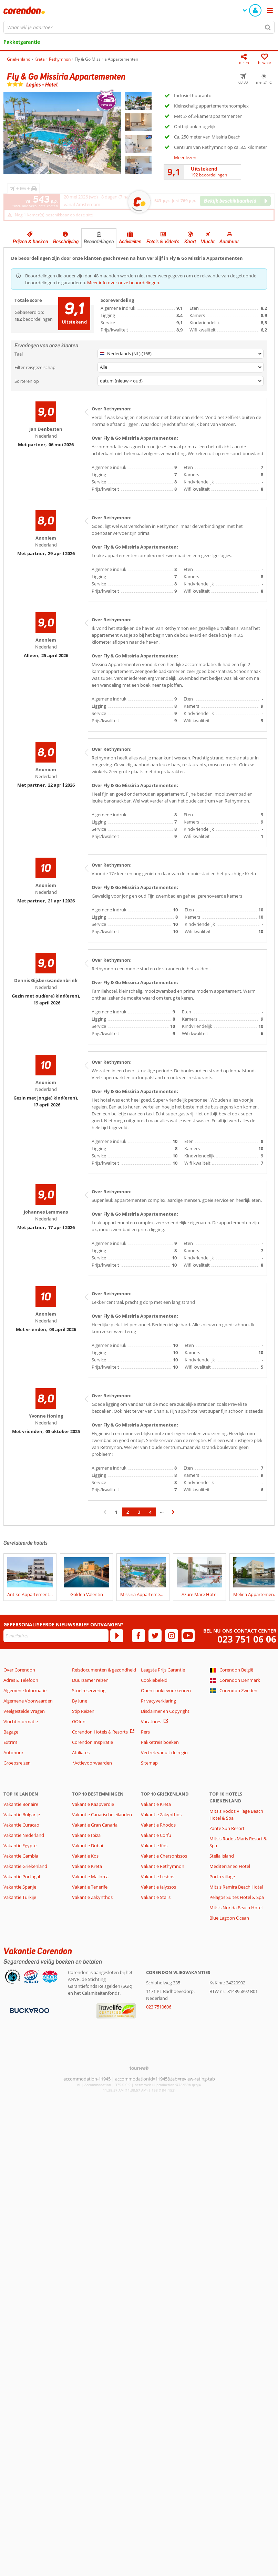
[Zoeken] (268, 27)
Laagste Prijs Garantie (163, 1670)
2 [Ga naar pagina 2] (127, 1512)
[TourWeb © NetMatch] (139, 2068)
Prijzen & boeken (30, 241)
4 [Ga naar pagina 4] (150, 1512)
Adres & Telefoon (20, 1680)
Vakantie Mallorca (90, 1876)
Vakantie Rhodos (158, 1825)
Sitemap (149, 1763)
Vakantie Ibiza (86, 1835)
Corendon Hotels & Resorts (100, 1732)
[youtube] (188, 1635)
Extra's (10, 1742)
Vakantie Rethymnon (162, 1866)
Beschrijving (66, 241)
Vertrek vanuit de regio (164, 1752)
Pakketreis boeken (160, 1742)
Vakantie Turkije (19, 1897)
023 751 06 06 (246, 1639)
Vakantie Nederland (23, 1835)
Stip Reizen (83, 1711)
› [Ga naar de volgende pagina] (173, 1515)
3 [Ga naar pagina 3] (139, 1512)
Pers (145, 1732)
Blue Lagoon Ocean (229, 1918)
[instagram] (171, 1635)
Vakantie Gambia (20, 1856)
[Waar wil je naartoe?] (139, 27)
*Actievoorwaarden (92, 1763)
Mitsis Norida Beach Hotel (235, 1907)
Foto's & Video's (162, 241)
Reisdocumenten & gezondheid (104, 1670)
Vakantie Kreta (87, 1866)
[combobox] (139, 27)
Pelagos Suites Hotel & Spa (236, 1897)
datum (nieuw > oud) (121, 381)
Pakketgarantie (21, 42)
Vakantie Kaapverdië (93, 1804)
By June (79, 1701)
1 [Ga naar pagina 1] (116, 1512)
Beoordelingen (99, 241)
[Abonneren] (116, 1635)
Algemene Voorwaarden (28, 1701)
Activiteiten (130, 241)
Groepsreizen (17, 1763)
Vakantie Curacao (21, 1825)
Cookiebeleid (154, 1680)
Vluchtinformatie (20, 1721)
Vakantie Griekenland (25, 1866)
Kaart (190, 241)
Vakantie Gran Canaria (94, 1825)
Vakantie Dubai (87, 1845)
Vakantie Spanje (19, 1887)
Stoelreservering (88, 1690)
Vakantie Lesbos (157, 1876)
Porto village (222, 1876)
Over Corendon (19, 1670)
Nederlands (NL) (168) (126, 353)
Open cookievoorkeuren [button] (166, 1690)
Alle (103, 367)
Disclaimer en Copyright (165, 1711)
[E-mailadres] (56, 1635)
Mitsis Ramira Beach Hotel (236, 1887)
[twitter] (155, 1635)
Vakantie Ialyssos (158, 1887)
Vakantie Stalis (156, 1897)
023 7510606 (158, 2007)
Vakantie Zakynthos (92, 1897)
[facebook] (138, 1635)
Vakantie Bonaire (20, 1804)
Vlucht (208, 241)
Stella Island (221, 1856)
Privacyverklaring (158, 1701)
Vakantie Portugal (21, 1876)
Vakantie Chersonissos (164, 1856)
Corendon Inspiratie (92, 1742)
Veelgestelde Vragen (24, 1711)
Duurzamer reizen (90, 1680)
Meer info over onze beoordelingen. (123, 282)
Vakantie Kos (85, 1856)
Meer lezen (185, 157)
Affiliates (81, 1752)
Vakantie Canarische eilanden (102, 1814)
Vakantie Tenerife (89, 1887)
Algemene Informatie (25, 1690)
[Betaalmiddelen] (28, 2010)
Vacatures (151, 1721)
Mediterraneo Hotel (229, 1866)
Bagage (10, 1732)
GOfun (78, 1721)
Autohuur (229, 241)
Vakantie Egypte (20, 1845)
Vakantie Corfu (156, 1835)
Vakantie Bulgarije (21, 1814)
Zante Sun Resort (227, 1828)
